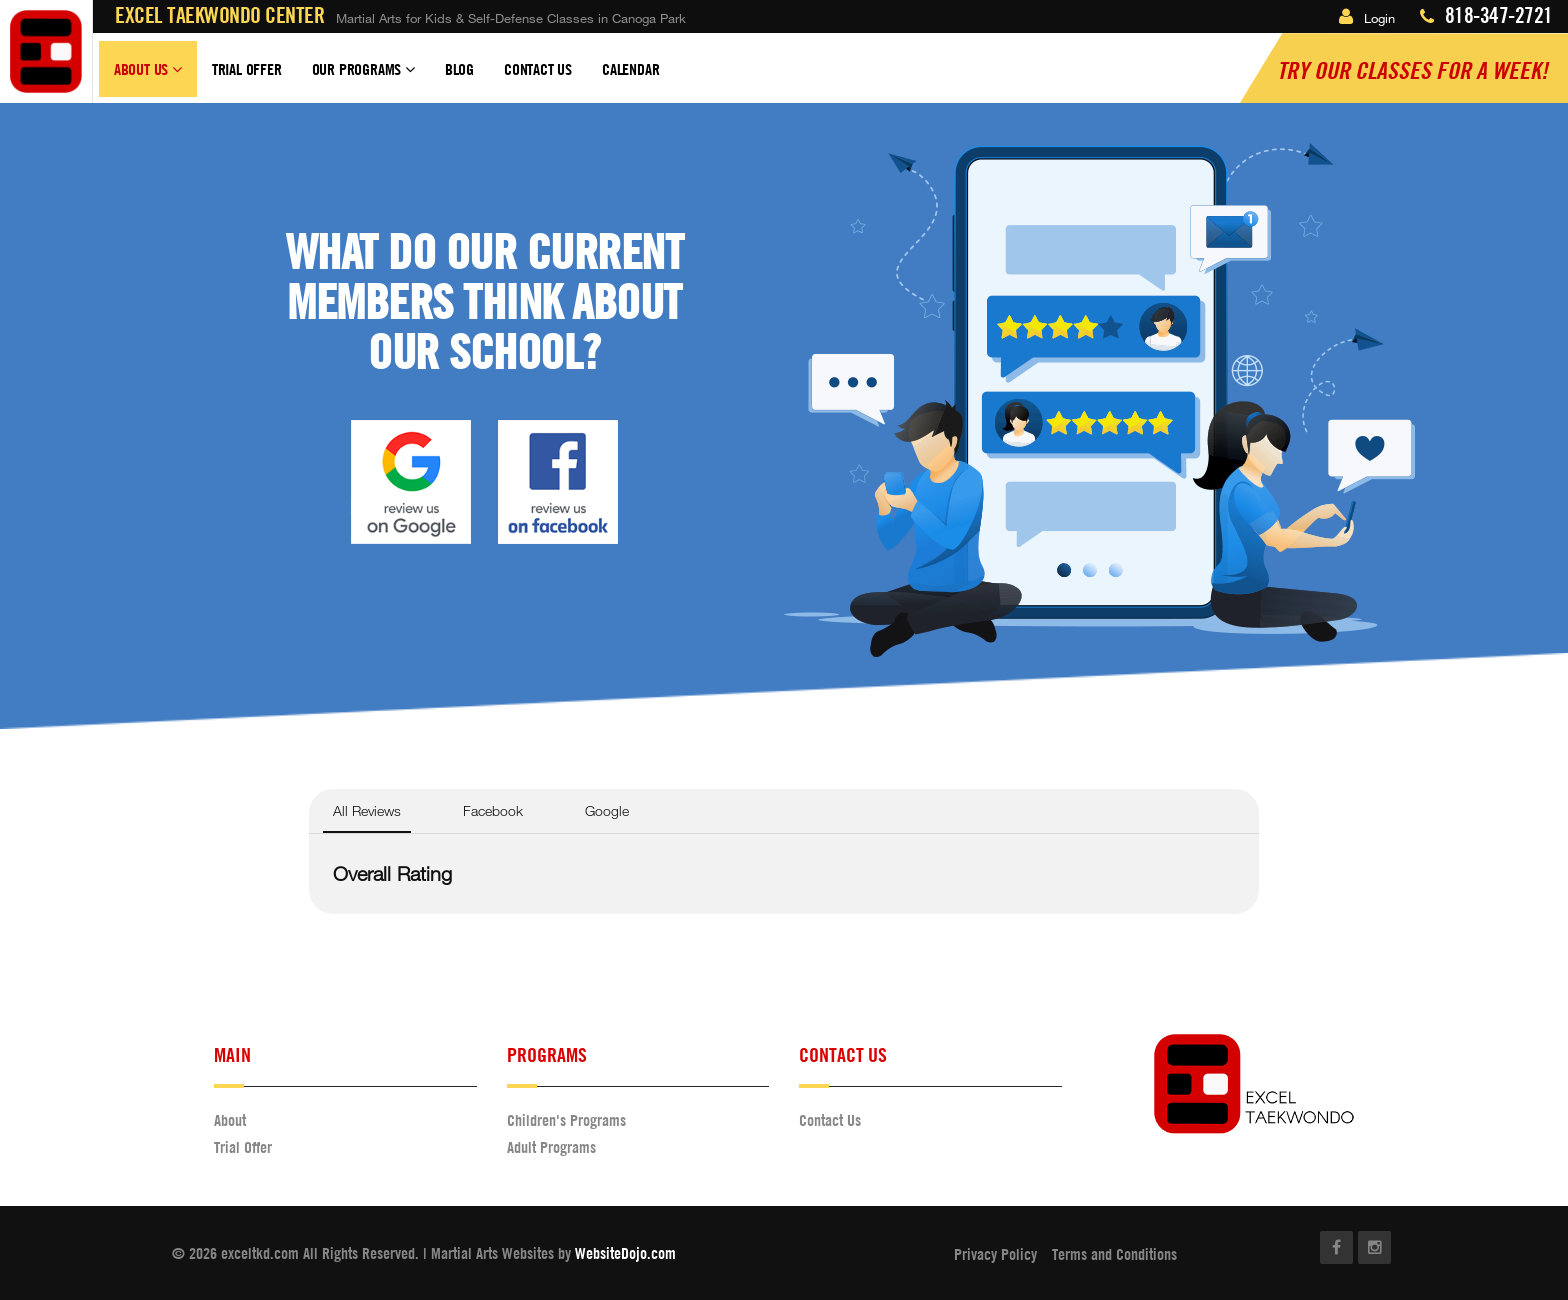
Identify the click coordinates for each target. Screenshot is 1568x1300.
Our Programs (363, 78)
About (230, 1120)
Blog (459, 69)
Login (1367, 18)
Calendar (630, 69)
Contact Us (538, 69)
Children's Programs (566, 1120)
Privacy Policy (995, 1254)
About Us (148, 78)
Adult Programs (551, 1147)
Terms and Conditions (1114, 1254)
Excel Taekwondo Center (219, 15)
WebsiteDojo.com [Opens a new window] (625, 1253)
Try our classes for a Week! (1412, 70)
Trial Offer (247, 69)
